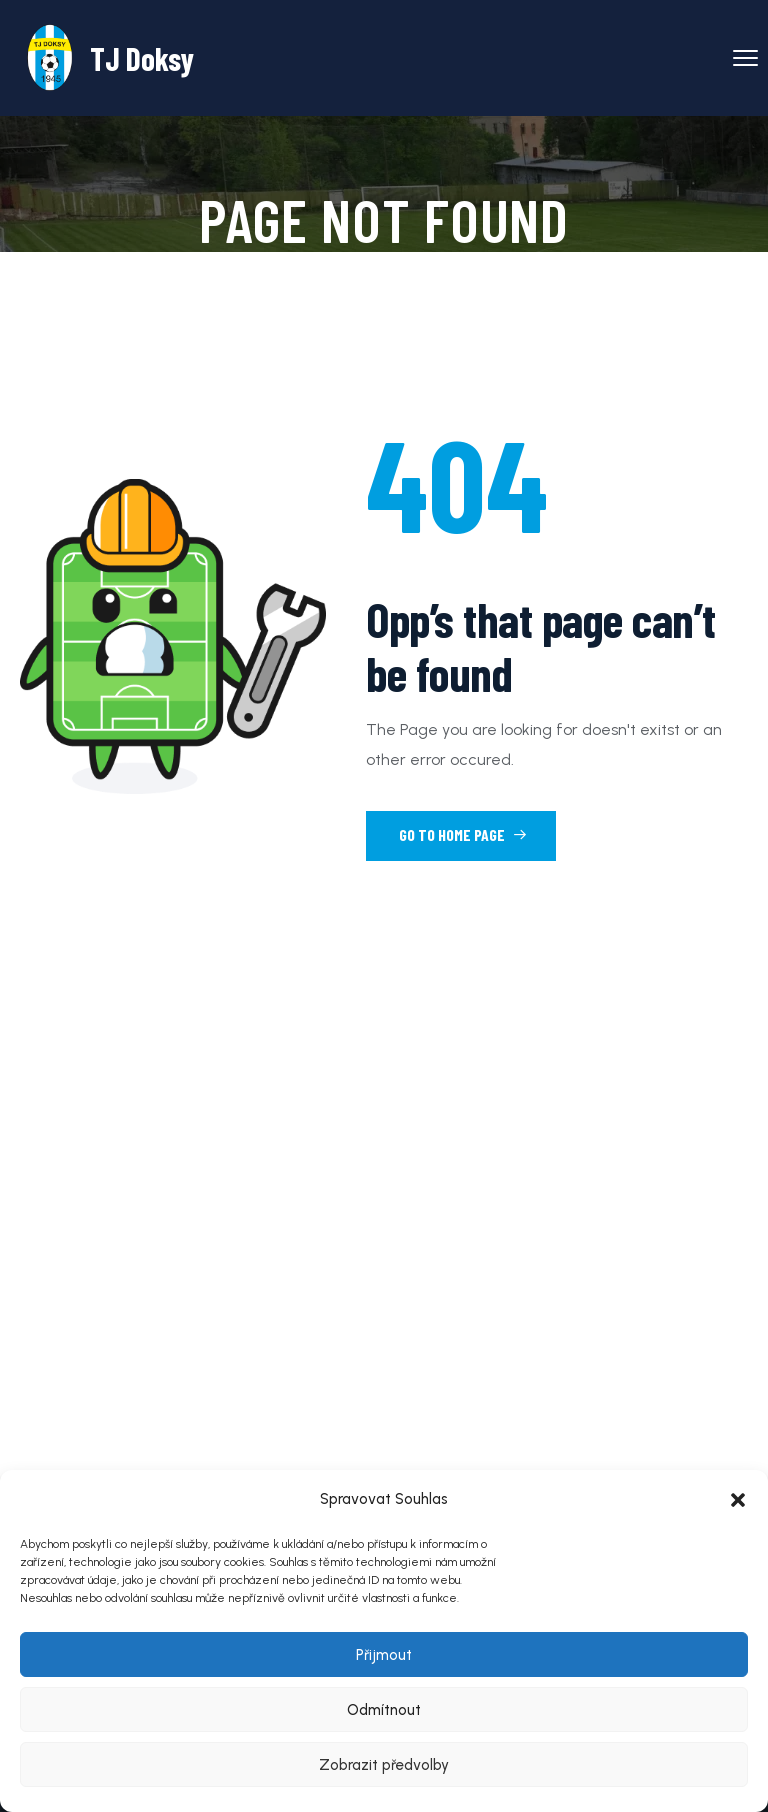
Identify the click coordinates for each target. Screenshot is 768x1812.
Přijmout (384, 1655)
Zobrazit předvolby (384, 1765)
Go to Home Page (463, 834)
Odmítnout (384, 1710)
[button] (738, 1500)
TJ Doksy (142, 58)
